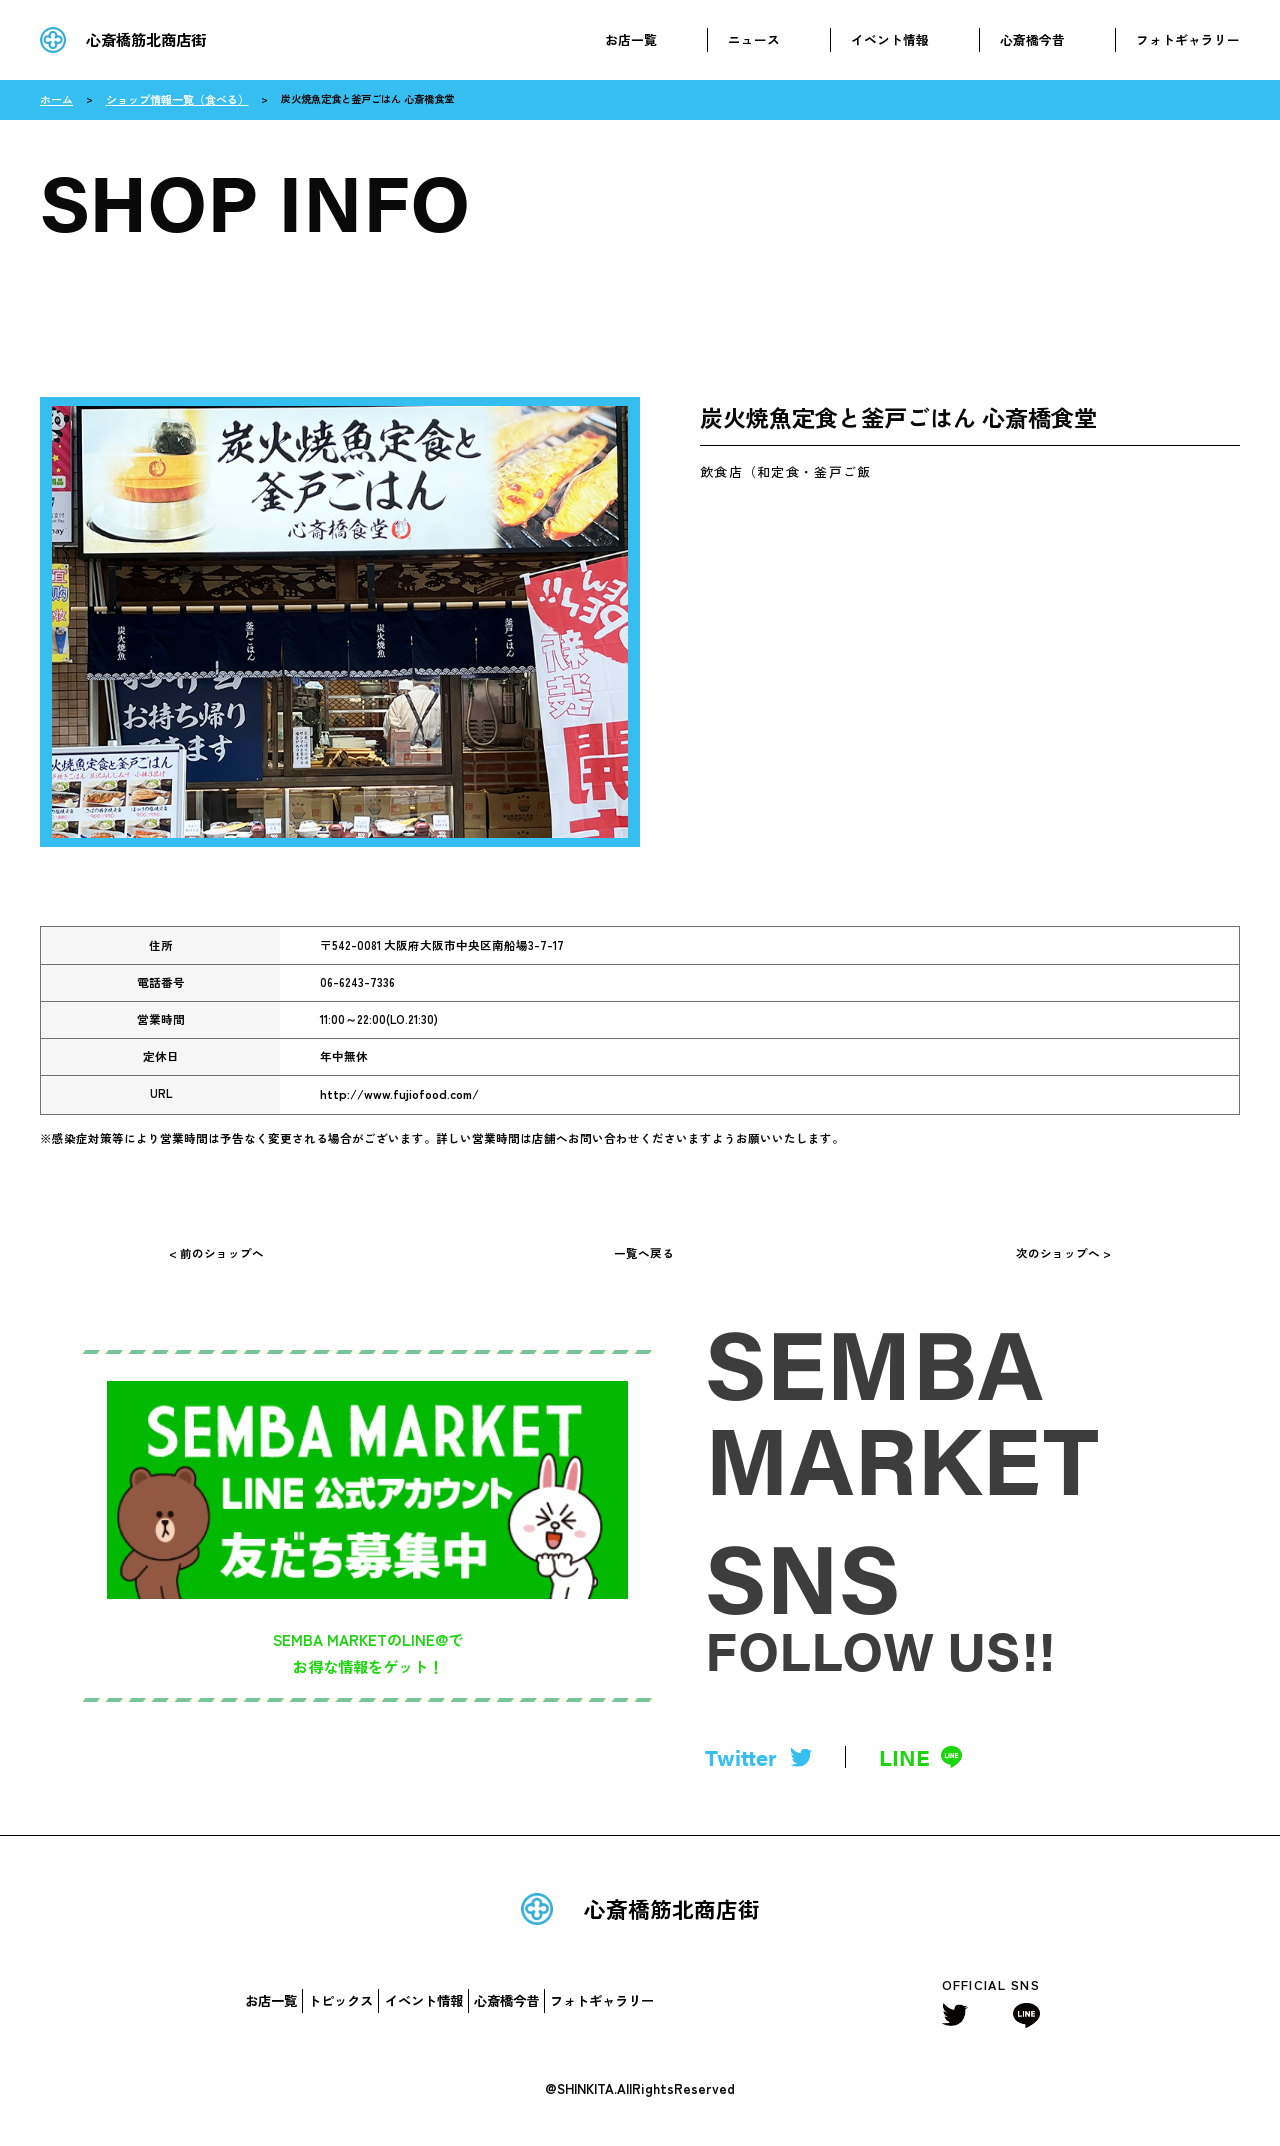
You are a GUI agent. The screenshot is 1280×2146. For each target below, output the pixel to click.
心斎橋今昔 (1032, 39)
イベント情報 (890, 39)
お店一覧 (631, 39)
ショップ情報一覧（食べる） (168, 98)
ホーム (55, 98)
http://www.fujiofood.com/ (395, 1092)
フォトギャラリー (1188, 39)
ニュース (754, 39)
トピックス (340, 2010)
